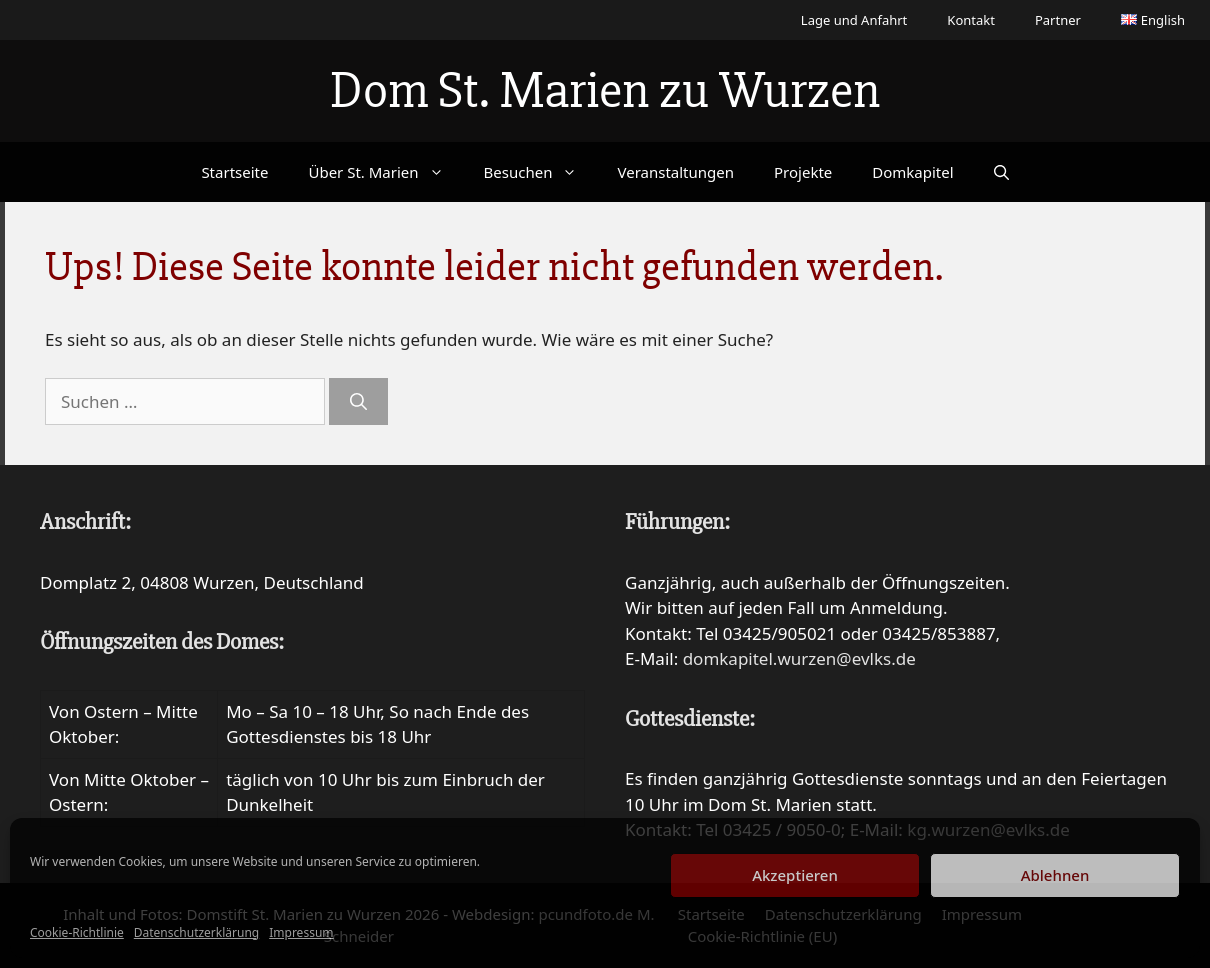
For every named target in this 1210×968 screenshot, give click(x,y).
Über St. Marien (385, 172)
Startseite (234, 172)
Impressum (301, 932)
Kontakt (971, 20)
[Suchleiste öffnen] (1001, 172)
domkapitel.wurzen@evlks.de (799, 658)
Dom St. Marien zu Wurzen (605, 90)
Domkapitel (912, 172)
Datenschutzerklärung (196, 932)
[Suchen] (358, 402)
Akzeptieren (795, 875)
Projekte (803, 172)
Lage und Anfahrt (854, 20)
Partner (1058, 20)
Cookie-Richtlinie (77, 932)
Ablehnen (1055, 875)
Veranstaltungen (675, 172)
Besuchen (541, 172)
